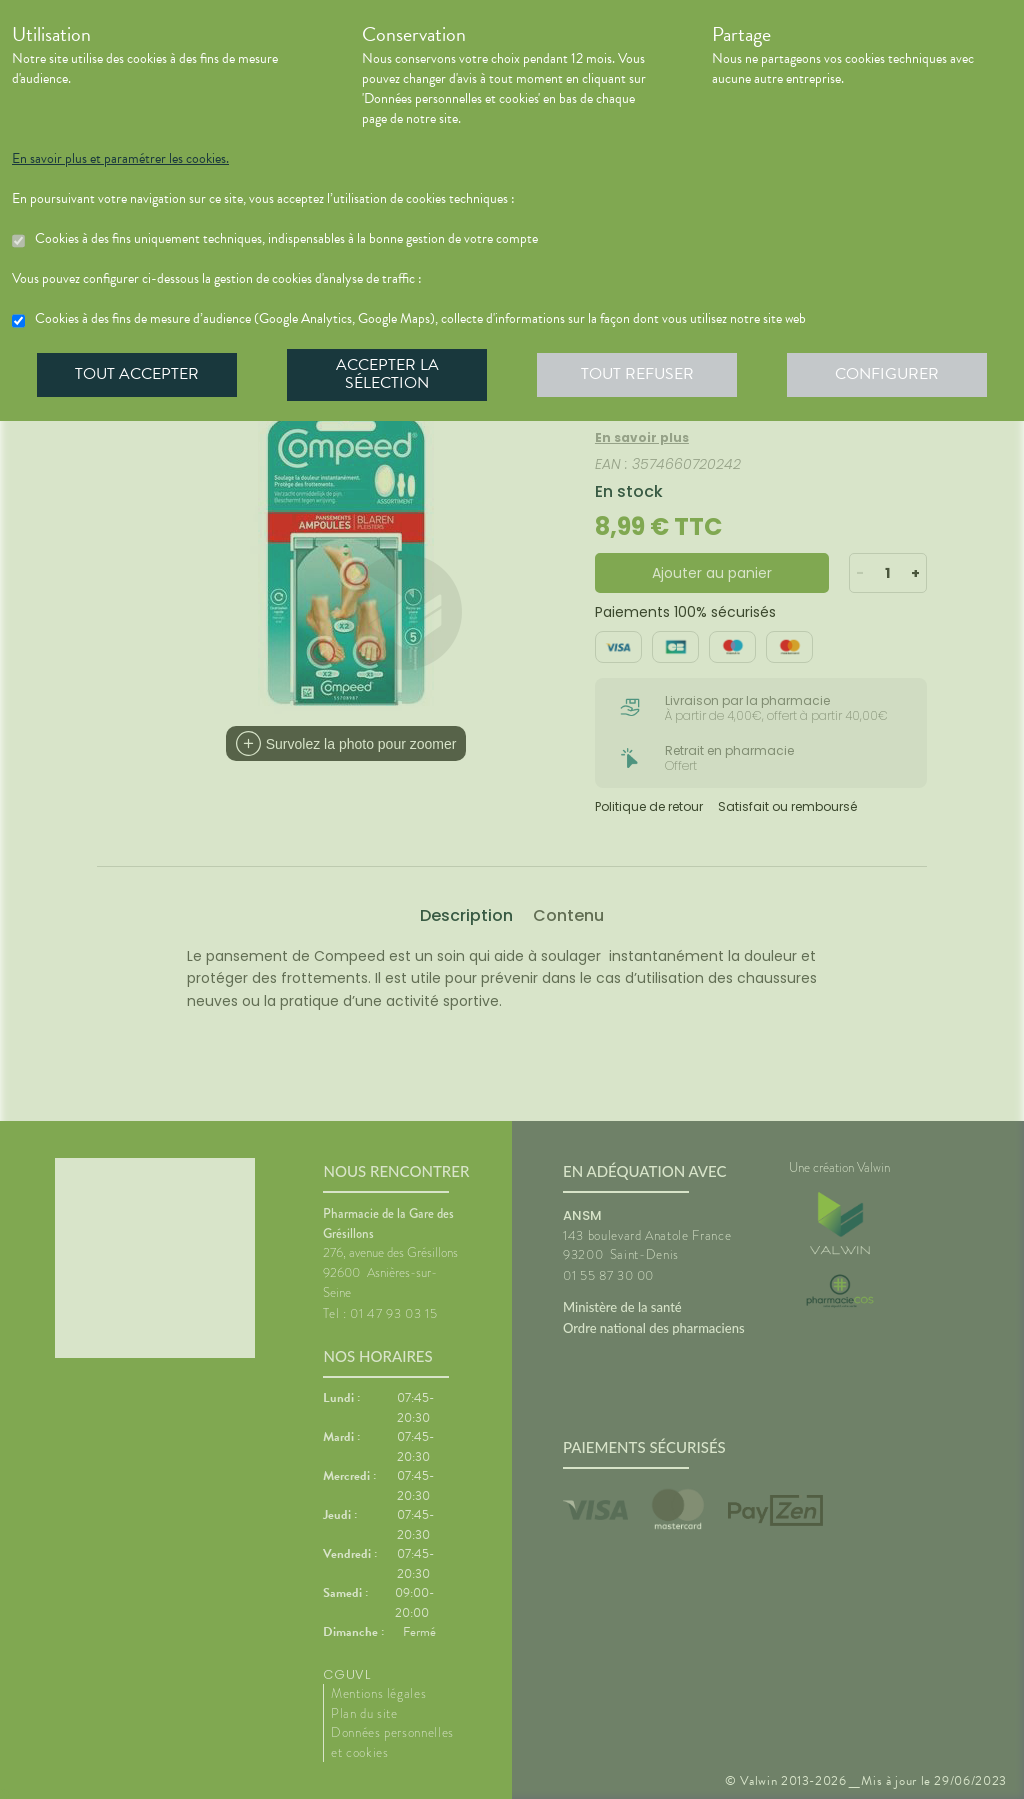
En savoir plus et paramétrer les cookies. (120, 159)
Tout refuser (637, 374)
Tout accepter (137, 374)
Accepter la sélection (387, 374)
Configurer (887, 374)
